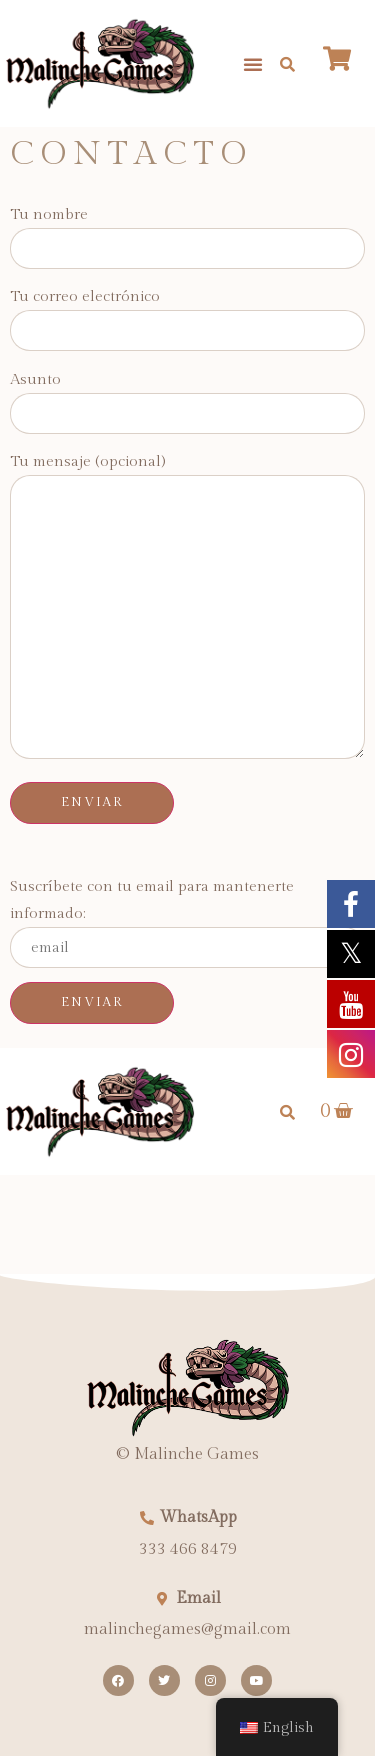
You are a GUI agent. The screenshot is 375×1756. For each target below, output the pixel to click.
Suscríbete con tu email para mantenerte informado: (187, 923)
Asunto (187, 396)
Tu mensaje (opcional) (187, 608)
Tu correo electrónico (187, 313)
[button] (253, 64)
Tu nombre (187, 231)
